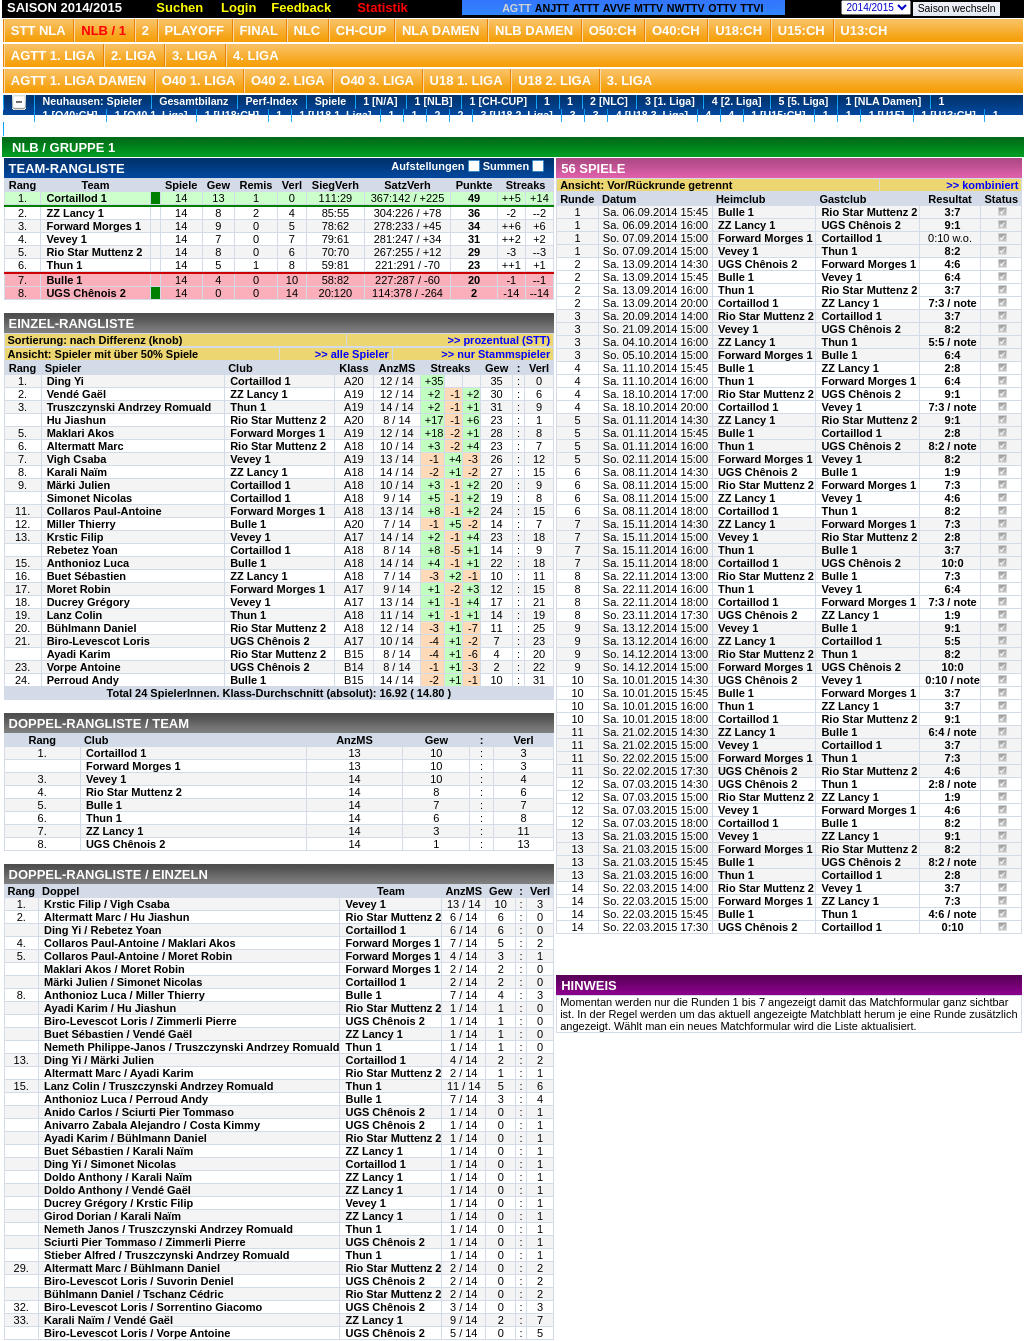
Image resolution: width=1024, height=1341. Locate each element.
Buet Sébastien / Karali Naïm (118, 1151)
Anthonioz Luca (88, 563)
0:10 (953, 927)
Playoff (194, 30)
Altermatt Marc (85, 446)
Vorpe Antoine (84, 667)
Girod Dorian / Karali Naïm (112, 1216)
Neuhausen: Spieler (93, 101)
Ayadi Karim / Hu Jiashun (110, 1008)
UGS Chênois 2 (85, 293)
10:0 (953, 563)
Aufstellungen (435, 166)
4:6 (953, 264)
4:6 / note (952, 914)
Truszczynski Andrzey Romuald (129, 407)
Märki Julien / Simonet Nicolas (123, 982)
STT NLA (38, 30)
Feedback (301, 7)
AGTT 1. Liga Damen (78, 80)
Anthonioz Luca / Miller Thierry (124, 995)
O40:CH (676, 30)
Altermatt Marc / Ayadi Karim (119, 1073)
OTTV (722, 8)
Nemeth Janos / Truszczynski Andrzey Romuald (168, 1229)
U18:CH (738, 30)
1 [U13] (30, 128)
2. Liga (134, 55)
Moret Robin (79, 589)
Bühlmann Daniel (92, 628)
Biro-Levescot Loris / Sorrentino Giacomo (153, 1307)
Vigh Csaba (77, 459)
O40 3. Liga (377, 80)
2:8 (953, 368)
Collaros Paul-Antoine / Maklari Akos (140, 943)
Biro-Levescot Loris (98, 641)
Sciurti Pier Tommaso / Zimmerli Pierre (145, 1242)
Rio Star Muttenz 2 (94, 252)
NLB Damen (534, 30)
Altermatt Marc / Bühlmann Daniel (132, 1268)
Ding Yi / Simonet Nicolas (110, 1164)
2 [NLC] (609, 101)
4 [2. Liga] (737, 101)
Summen (512, 166)
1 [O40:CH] (70, 115)
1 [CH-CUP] (498, 101)
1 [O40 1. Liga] (151, 115)
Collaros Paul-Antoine (104, 511)
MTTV (648, 8)
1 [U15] (887, 115)
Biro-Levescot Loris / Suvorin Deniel (139, 1281)
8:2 (953, 251)
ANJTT (552, 8)
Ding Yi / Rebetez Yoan (103, 930)
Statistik (382, 7)
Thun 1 (64, 265)
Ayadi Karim (79, 654)
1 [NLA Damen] (883, 101)
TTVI (751, 8)
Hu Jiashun (76, 420)
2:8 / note (952, 784)
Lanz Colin (75, 615)
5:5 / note (952, 342)
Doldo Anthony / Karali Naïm (118, 1177)
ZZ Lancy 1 (74, 213)
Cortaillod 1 (76, 198)
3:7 (953, 212)
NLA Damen (441, 30)
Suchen (179, 7)
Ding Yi (65, 381)
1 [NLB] (434, 101)
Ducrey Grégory (88, 602)
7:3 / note (952, 303)
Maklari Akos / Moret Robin (114, 969)
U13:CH (863, 30)
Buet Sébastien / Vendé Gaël (118, 1034)
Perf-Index (272, 101)
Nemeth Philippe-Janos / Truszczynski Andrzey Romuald (191, 1047)
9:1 (953, 225)
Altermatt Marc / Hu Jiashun (116, 917)
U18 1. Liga (466, 80)
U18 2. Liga (554, 80)
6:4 (953, 277)
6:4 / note (952, 732)
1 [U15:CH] (778, 115)
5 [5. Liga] (804, 101)
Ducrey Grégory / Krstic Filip (118, 1203)
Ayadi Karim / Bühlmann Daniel (125, 1138)
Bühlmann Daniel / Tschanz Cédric (134, 1294)
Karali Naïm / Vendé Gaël (108, 1320)
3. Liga (195, 55)
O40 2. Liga (288, 80)
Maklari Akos (80, 433)
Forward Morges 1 (93, 226)
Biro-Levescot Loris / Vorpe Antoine (137, 1333)
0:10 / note (952, 680)
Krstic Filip (75, 537)
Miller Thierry (81, 524)
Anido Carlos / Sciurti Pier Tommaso (139, 1112)
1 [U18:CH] (232, 115)
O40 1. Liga (199, 80)
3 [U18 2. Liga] (517, 115)
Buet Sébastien (86, 576)
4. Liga (256, 55)
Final (259, 30)
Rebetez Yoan (82, 550)
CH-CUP (361, 30)
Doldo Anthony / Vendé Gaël (117, 1190)
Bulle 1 (64, 280)
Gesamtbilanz (193, 101)
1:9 (953, 472)
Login (238, 7)
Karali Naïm (77, 472)
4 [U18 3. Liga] (652, 115)
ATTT (586, 8)
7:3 (953, 485)
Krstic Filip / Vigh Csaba (107, 904)
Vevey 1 (66, 239)
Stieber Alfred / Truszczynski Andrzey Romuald (167, 1255)
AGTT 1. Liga (53, 55)
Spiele (330, 101)
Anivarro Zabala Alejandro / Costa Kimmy (152, 1125)
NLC (306, 30)
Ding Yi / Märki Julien (99, 1060)
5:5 (953, 641)
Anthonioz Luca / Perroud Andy (126, 1099)
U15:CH (801, 30)
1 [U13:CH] (948, 115)
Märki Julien (79, 485)
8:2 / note (952, 446)
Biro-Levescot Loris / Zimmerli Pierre (140, 1021)
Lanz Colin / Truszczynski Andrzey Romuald (158, 1086)
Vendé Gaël (76, 394)
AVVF (617, 8)
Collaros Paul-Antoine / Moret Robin (138, 956)
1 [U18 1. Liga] (335, 115)
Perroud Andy (83, 680)
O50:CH (613, 30)
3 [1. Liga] (670, 101)
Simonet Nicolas (90, 498)
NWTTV (686, 8)
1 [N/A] (380, 101)
